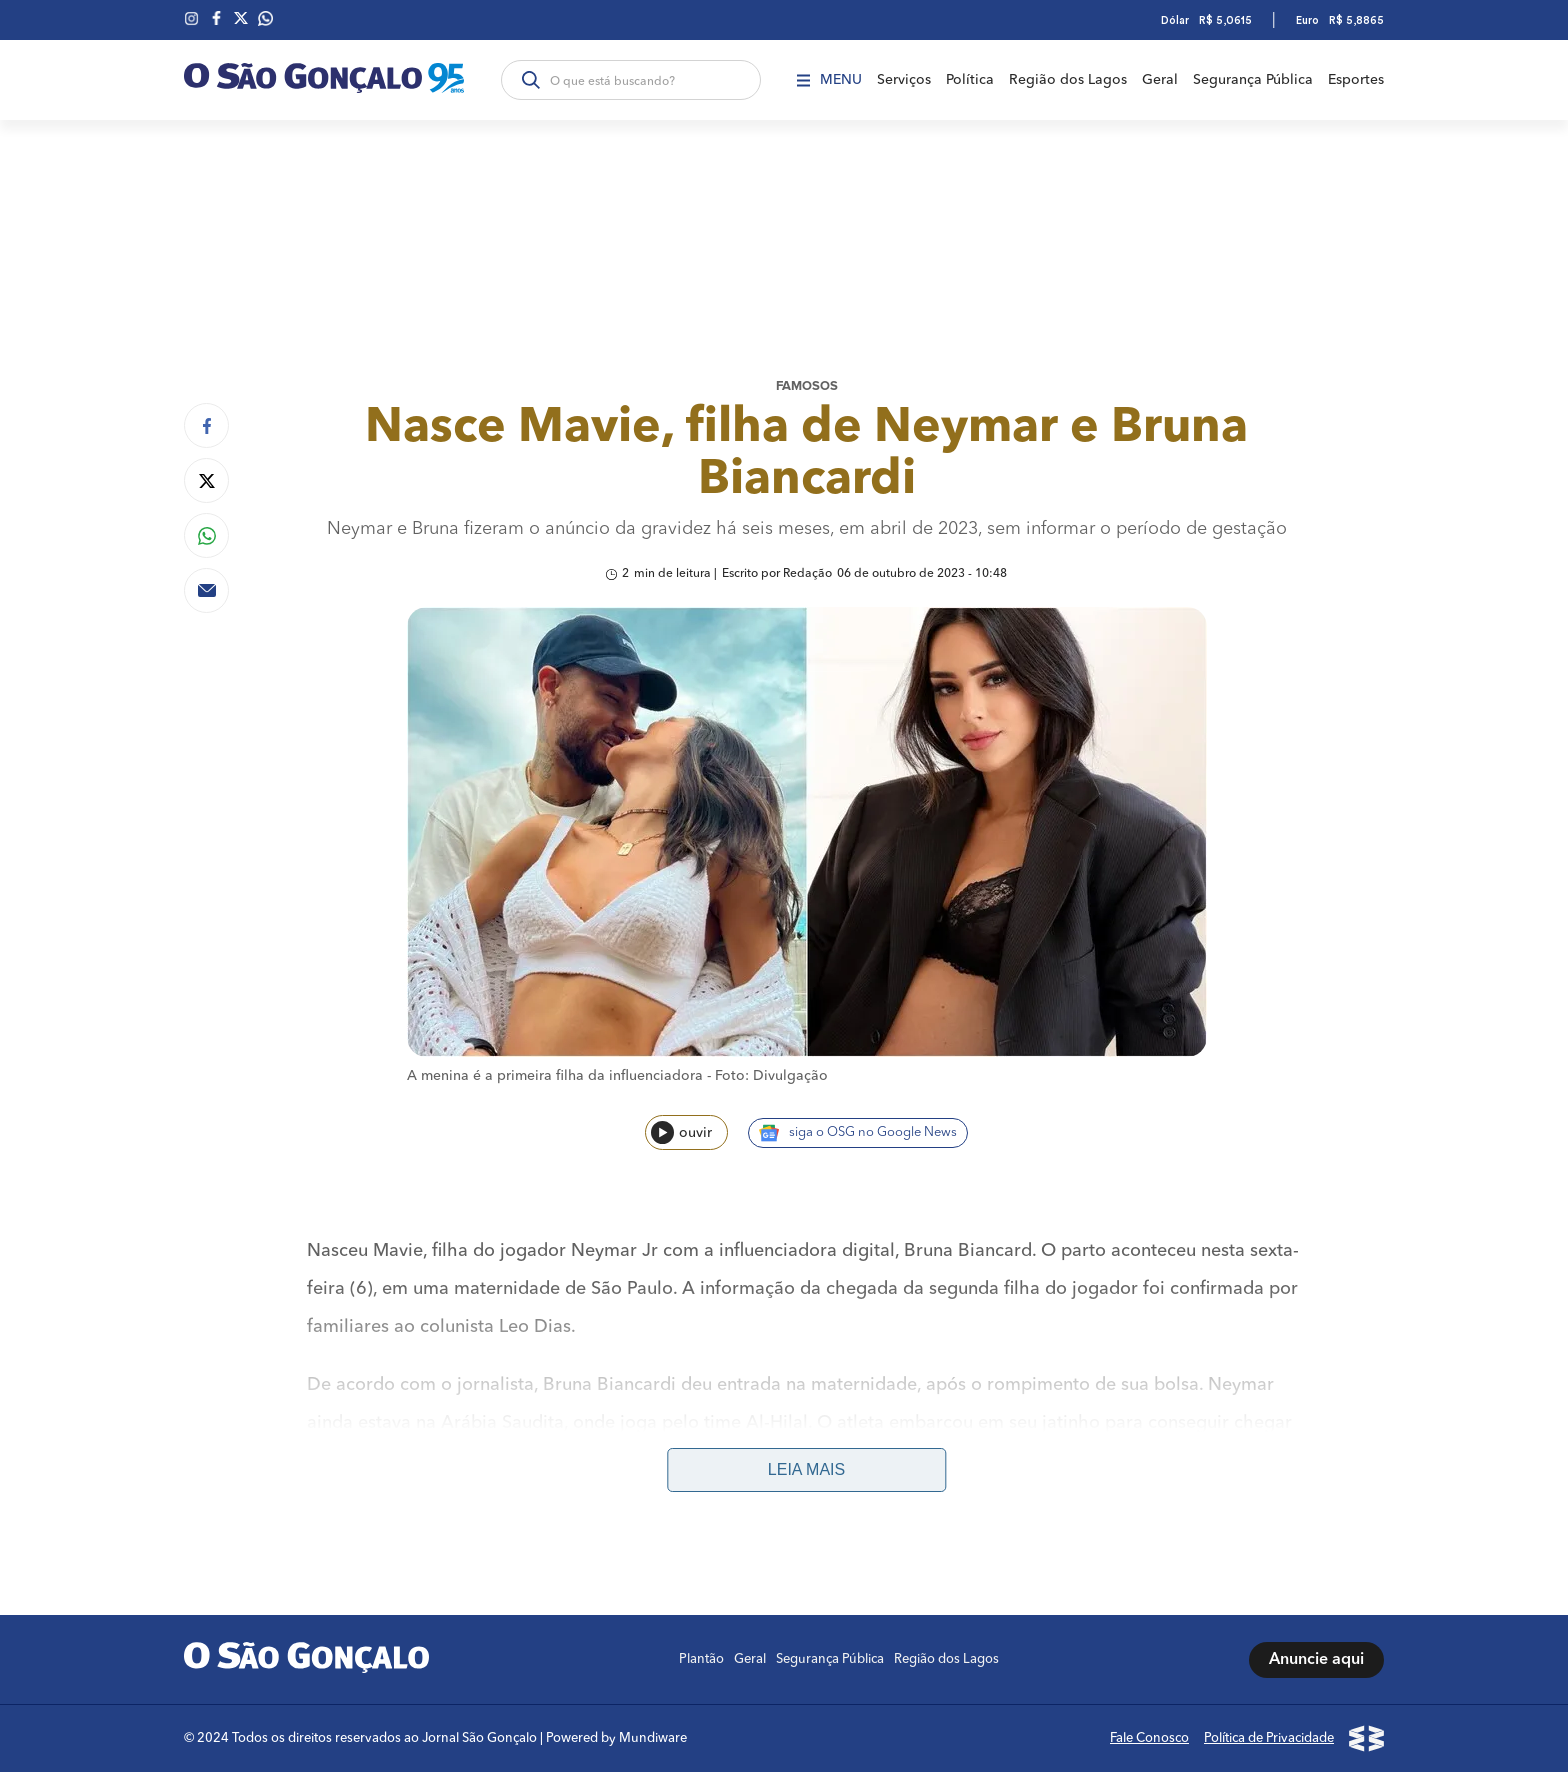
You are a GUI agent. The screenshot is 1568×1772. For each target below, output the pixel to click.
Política (970, 80)
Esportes (1356, 80)
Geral (1160, 80)
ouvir (681, 1132)
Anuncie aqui (1316, 1660)
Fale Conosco (1149, 1738)
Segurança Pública (1253, 80)
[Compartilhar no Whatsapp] (206, 535)
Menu (829, 80)
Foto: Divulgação (771, 1076)
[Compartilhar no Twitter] (206, 480)
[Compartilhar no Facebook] (206, 425)
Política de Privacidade (1269, 1738)
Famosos (807, 386)
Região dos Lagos (1068, 80)
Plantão (701, 1659)
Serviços (904, 80)
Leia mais (806, 1469)
